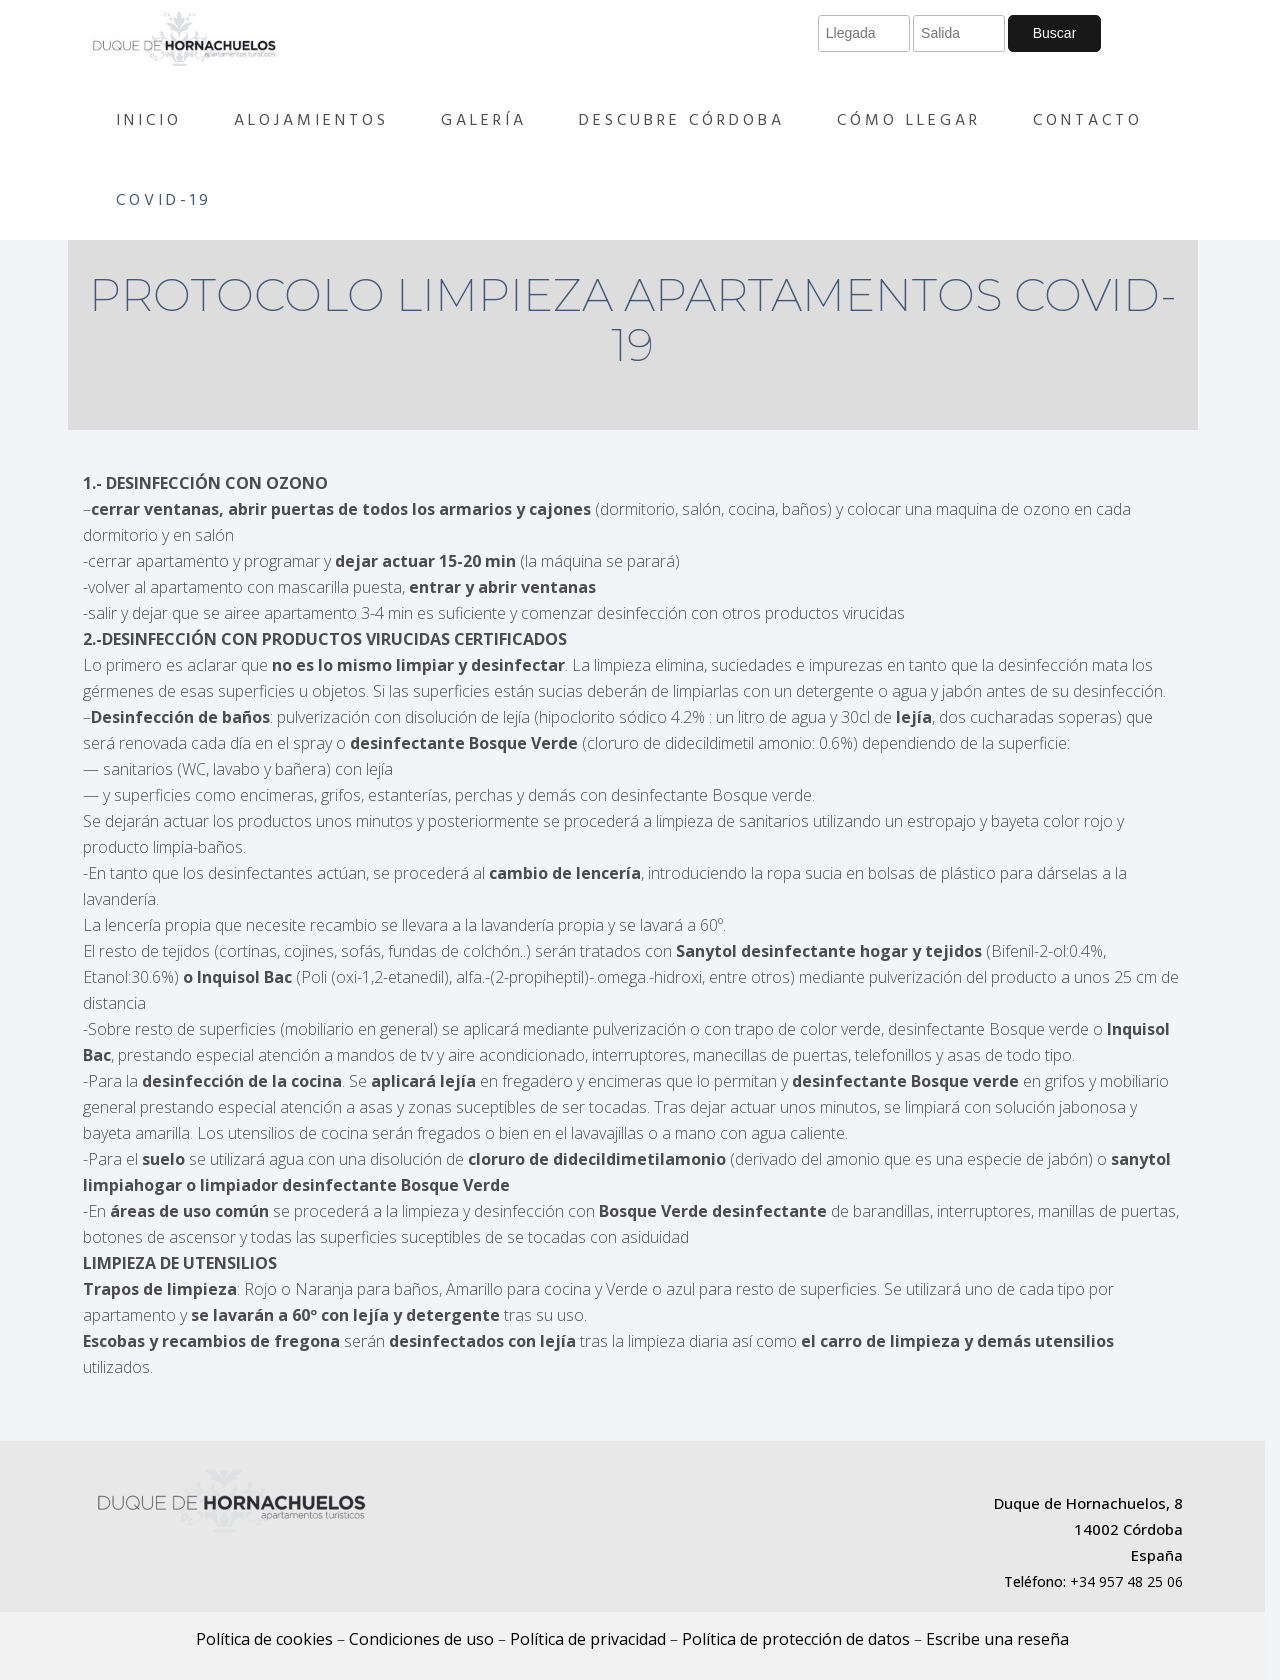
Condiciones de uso (421, 1639)
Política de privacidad (588, 1639)
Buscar (1055, 33)
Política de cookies (264, 1639)
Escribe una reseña (997, 1639)
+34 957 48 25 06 (1126, 1581)
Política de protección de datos (796, 1639)
